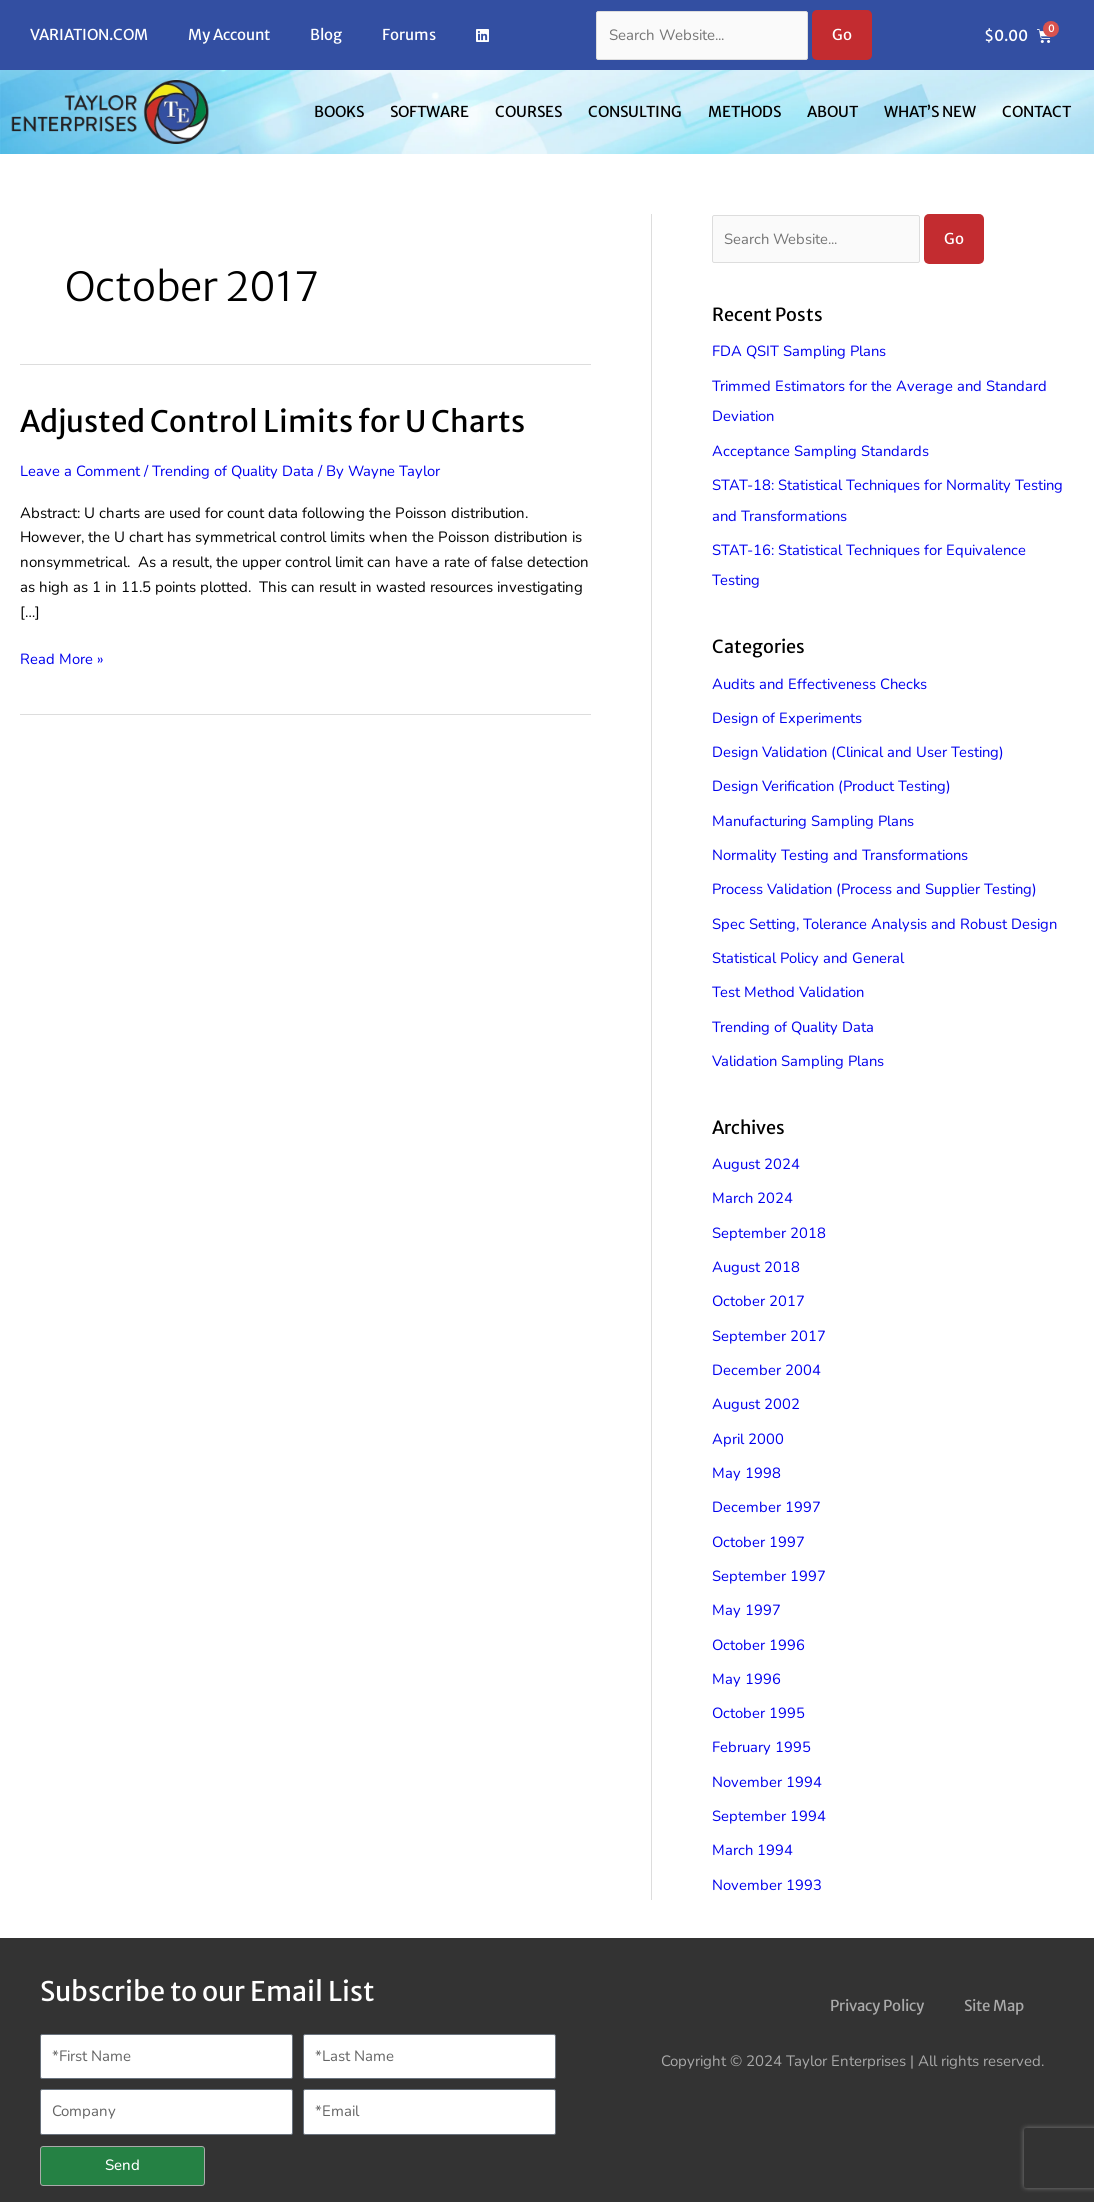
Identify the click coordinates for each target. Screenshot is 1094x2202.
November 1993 (767, 1862)
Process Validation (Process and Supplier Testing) (877, 882)
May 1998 (746, 1457)
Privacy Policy (877, 1981)
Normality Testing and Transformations (842, 848)
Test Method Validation (789, 983)
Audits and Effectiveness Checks (821, 679)
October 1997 (759, 1524)
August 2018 (756, 1254)
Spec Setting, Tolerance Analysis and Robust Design (887, 915)
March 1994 (753, 1828)
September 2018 (769, 1221)
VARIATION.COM (89, 34)
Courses (528, 111)
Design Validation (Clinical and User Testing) (860, 747)
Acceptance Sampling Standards (822, 449)
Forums (409, 34)
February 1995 (761, 1727)
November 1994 (767, 1761)
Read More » (62, 657)
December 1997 (766, 1491)
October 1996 (759, 1626)
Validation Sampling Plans (800, 1050)
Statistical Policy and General (809, 949)
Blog (326, 34)
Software (429, 111)
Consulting (635, 111)
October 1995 (759, 1693)
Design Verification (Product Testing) (833, 780)
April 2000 (748, 1423)
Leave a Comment (80, 470)
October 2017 (759, 1288)
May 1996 (746, 1659)
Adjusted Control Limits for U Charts (274, 421)
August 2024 (756, 1153)
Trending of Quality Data (235, 470)
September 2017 (769, 1322)
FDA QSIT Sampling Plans (801, 352)
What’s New (930, 111)
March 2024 (753, 1187)
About (832, 111)
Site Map (994, 1981)
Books (339, 111)
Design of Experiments (788, 713)
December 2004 (766, 1356)
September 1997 (769, 1558)
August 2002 (756, 1389)
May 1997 (746, 1592)
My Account (229, 34)
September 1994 (769, 1794)
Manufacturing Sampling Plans (815, 814)
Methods (744, 111)
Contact (1036, 111)
